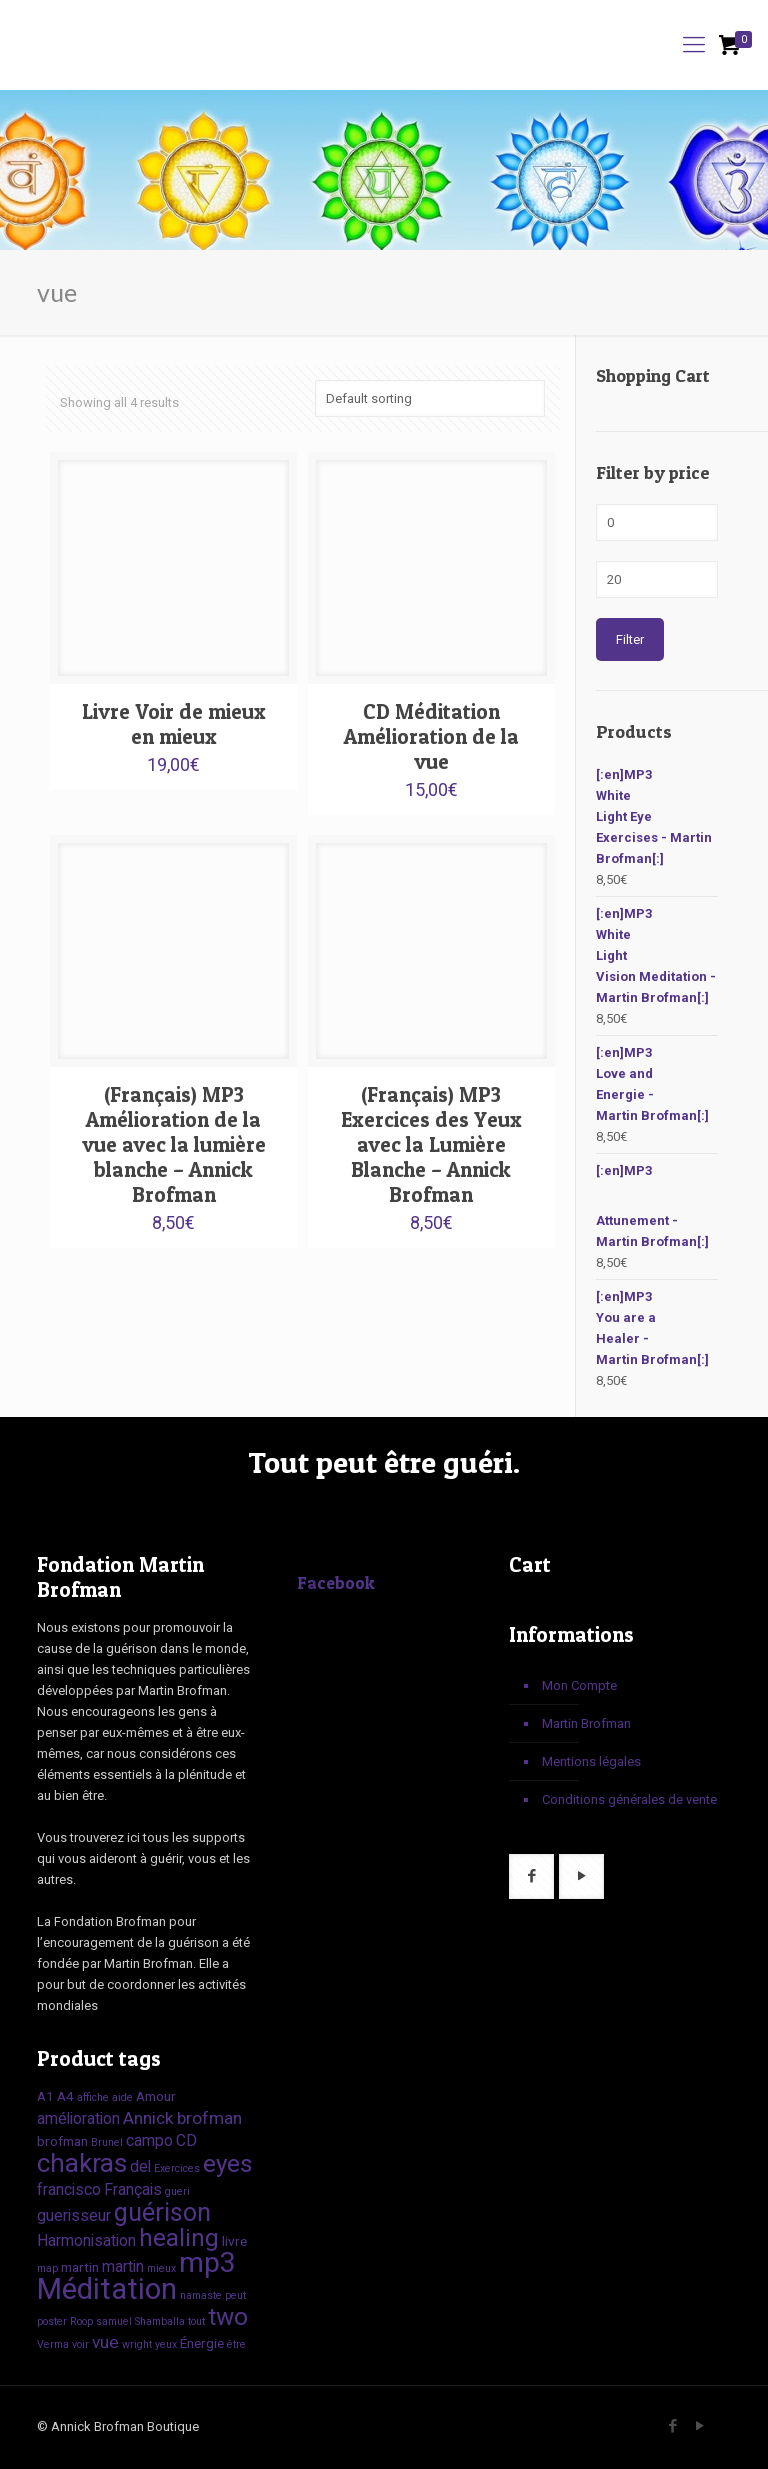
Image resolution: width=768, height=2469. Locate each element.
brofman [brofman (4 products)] (209, 2118)
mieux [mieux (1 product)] (161, 2268)
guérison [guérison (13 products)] (162, 2212)
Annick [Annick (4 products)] (148, 2118)
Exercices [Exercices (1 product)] (177, 2168)
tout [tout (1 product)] (196, 2321)
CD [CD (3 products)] (186, 2140)
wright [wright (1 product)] (137, 2344)
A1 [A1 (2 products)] (45, 2096)
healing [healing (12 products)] (179, 2237)
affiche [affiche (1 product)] (93, 2097)
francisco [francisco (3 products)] (69, 2189)
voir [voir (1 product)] (80, 2344)
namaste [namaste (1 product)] (201, 2295)
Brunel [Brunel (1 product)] (107, 2142)
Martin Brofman (586, 1723)
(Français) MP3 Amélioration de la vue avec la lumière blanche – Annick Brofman (174, 1144)
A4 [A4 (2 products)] (65, 2096)
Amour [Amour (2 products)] (156, 2096)
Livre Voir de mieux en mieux (174, 724)
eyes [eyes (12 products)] (228, 2163)
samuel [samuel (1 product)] (114, 2321)
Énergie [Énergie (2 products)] (202, 2343)
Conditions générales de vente (629, 1799)
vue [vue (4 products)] (105, 2342)
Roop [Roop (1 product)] (81, 2321)
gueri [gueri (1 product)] (177, 2191)
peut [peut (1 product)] (235, 2295)
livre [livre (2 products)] (234, 2241)
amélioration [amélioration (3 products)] (78, 2118)
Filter (630, 639)
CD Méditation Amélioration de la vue (431, 736)
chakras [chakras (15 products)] (82, 2163)
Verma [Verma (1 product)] (53, 2344)
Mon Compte (579, 1685)
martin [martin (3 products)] (123, 2266)
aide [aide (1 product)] (122, 2097)
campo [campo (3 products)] (149, 2140)
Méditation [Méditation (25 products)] (107, 2289)
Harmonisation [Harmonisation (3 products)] (86, 2240)
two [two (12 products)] (228, 2316)
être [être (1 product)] (236, 2344)
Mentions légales (591, 1761)
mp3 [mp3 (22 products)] (207, 2262)
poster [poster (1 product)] (52, 2321)
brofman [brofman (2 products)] (62, 2141)
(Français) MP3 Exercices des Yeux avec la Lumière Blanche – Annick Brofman (431, 1144)
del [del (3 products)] (140, 2166)
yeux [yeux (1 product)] (166, 2344)
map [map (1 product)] (47, 2268)
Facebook (336, 1582)
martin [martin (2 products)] (80, 2267)
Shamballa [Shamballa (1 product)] (160, 2321)
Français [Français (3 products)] (133, 2189)
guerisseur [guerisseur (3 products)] (74, 2215)
